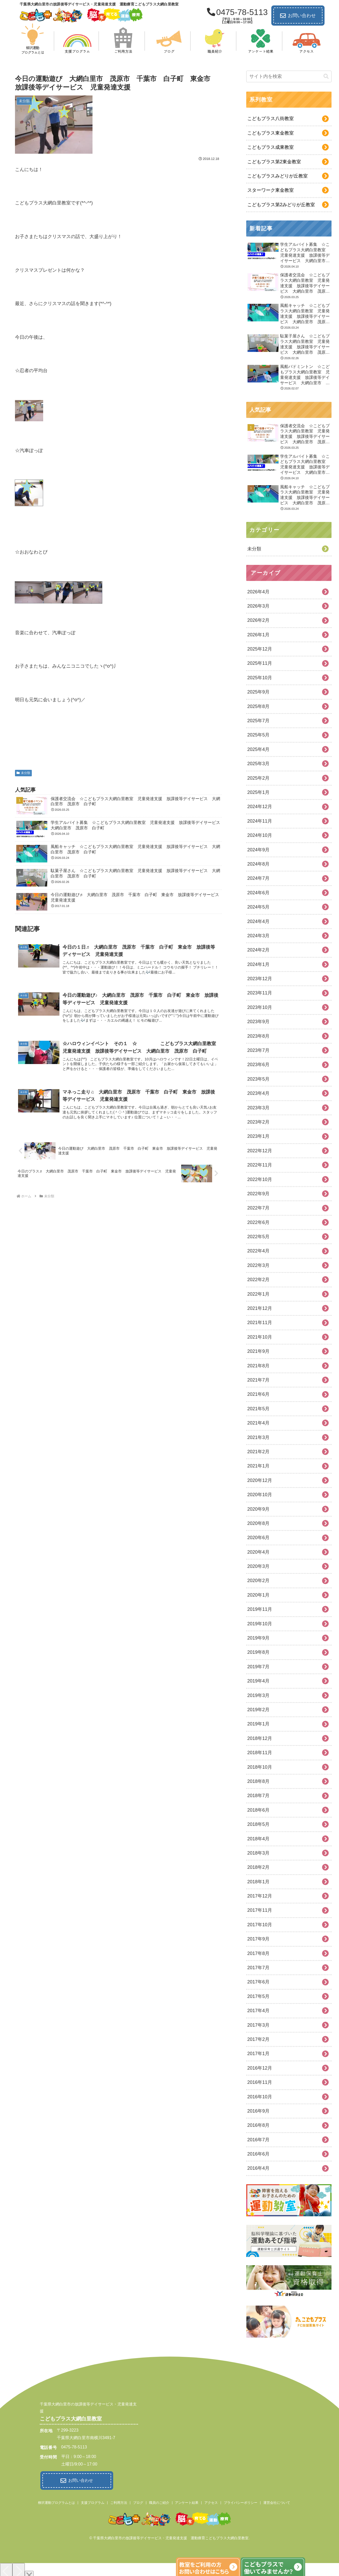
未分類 (23, 773)
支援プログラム (92, 2501)
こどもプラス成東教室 (270, 147)
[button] (326, 76)
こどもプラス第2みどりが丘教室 (281, 204)
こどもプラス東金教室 (270, 133)
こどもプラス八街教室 (270, 118)
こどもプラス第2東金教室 (274, 161)
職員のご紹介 (159, 2501)
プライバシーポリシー (240, 2501)
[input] (289, 76)
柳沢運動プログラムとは (56, 2501)
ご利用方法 (118, 2501)
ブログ (138, 2501)
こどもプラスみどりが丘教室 (277, 176)
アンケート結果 (186, 2501)
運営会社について (276, 2501)
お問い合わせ (298, 16)
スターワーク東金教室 (270, 190)
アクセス (211, 2501)
